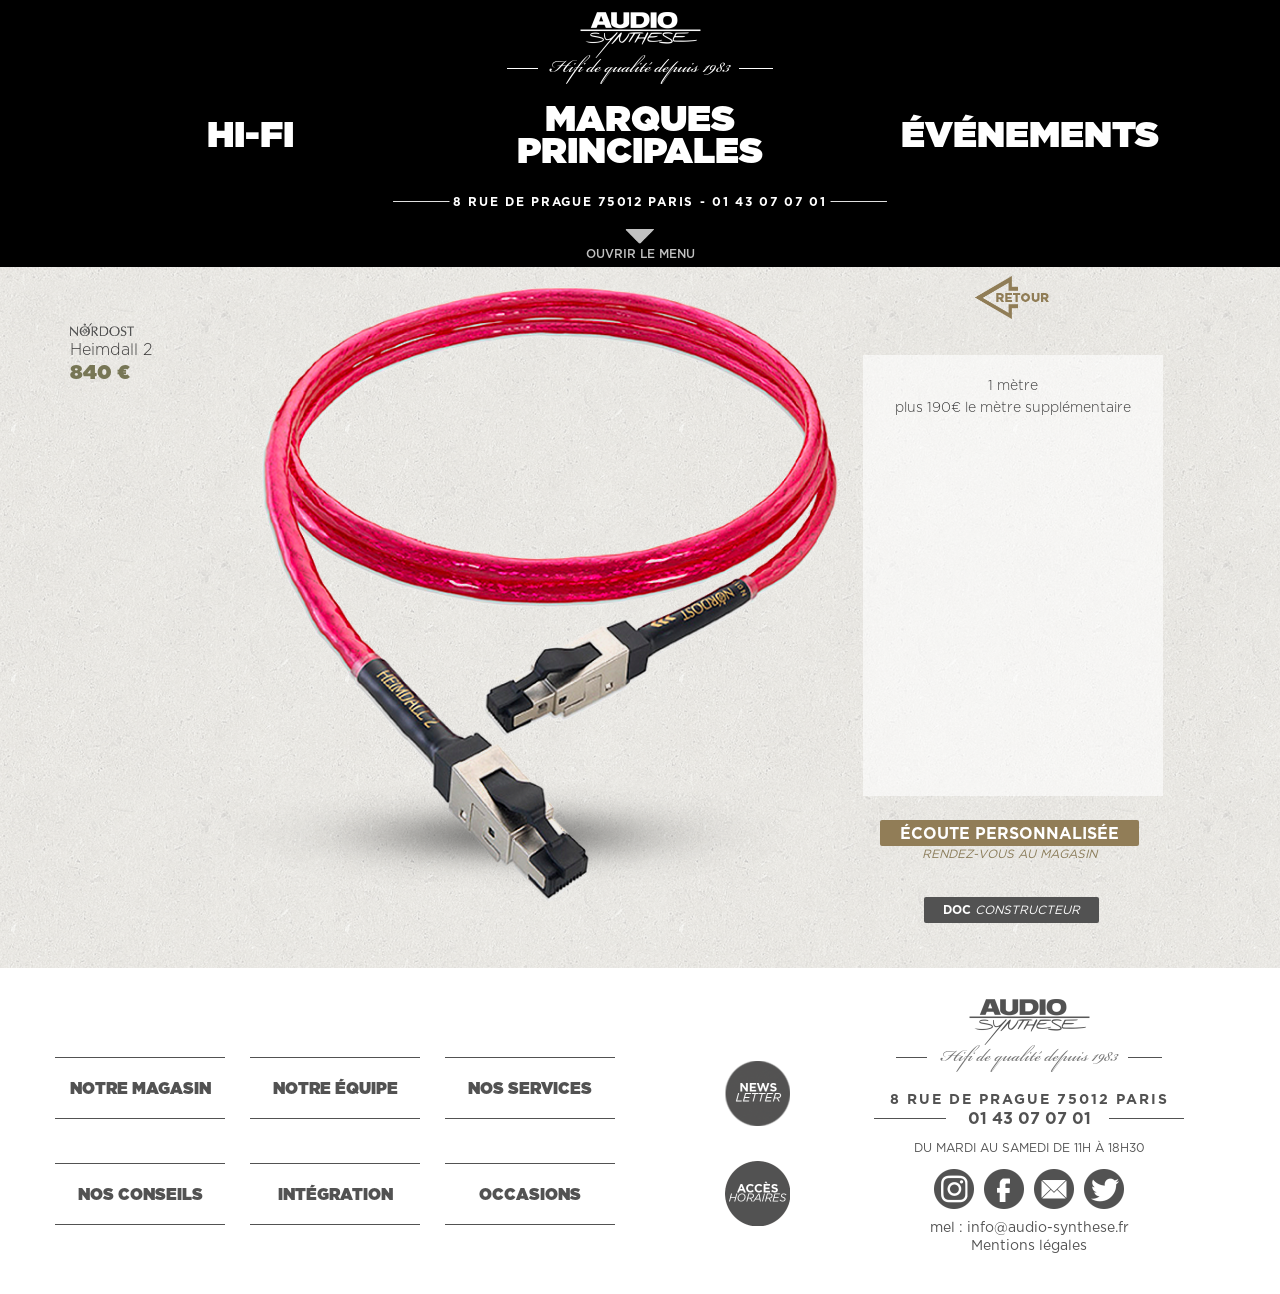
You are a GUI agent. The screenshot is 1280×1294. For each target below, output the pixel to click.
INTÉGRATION (335, 1195)
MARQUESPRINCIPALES (640, 136)
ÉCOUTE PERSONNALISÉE (1009, 834)
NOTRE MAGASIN (140, 1089)
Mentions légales (1029, 1246)
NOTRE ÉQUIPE (335, 1089)
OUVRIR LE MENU (640, 244)
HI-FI (250, 136)
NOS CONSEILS (140, 1195)
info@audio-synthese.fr (1048, 1228)
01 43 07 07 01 (769, 202)
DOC (1011, 910)
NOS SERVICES (530, 1089)
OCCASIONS (530, 1195)
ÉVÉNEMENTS (1030, 136)
